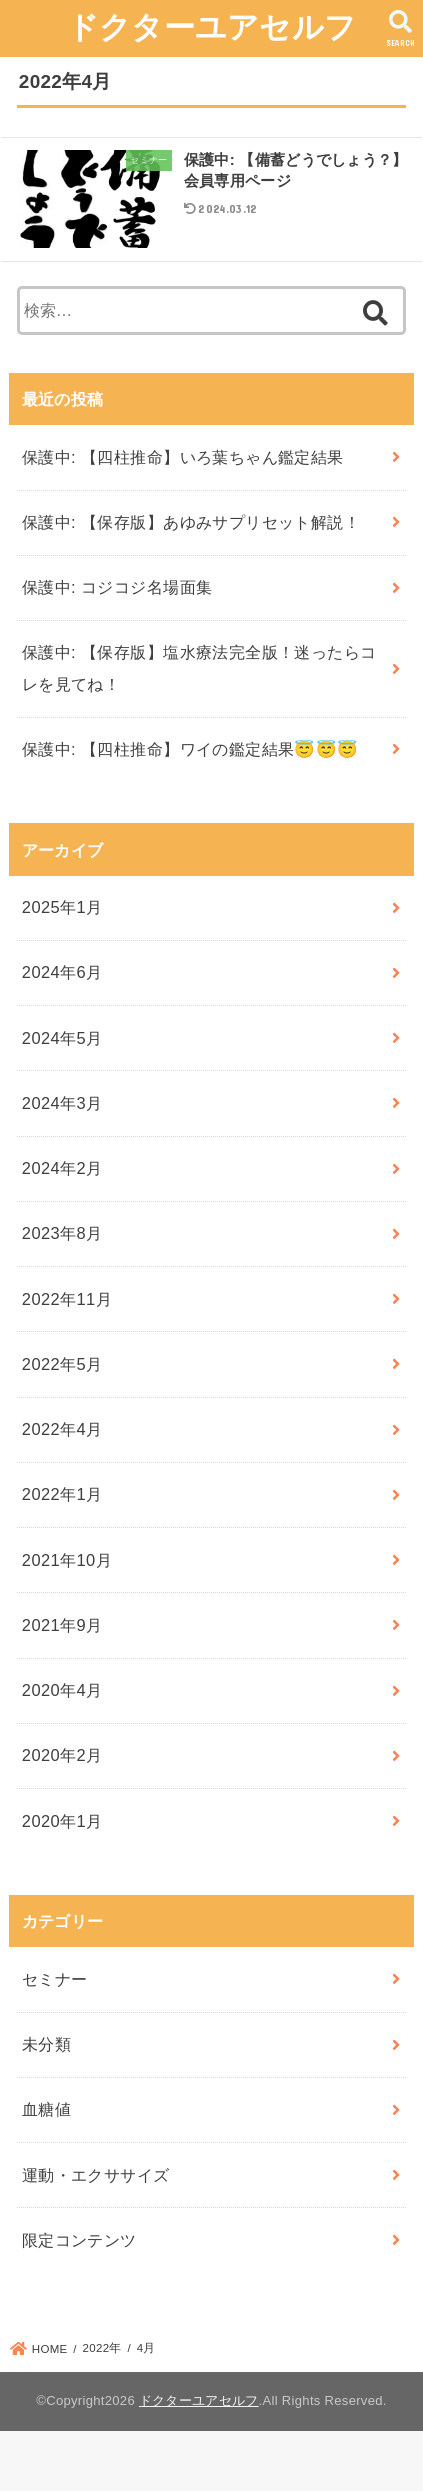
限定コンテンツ (79, 2240)
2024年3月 (62, 1103)
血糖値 (46, 2109)
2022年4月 (62, 1429)
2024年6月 (62, 972)
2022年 (102, 2348)
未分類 (46, 2044)
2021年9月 (62, 1625)
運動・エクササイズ (96, 2175)
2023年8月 (62, 1233)
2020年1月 (62, 1821)
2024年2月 (62, 1168)
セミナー (55, 1979)
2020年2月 (62, 1755)
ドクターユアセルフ (212, 27)
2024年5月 (62, 1038)
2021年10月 (67, 1560)
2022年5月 (62, 1364)
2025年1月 (62, 907)
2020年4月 (62, 1690)
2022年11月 (67, 1299)
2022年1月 (62, 1494)
